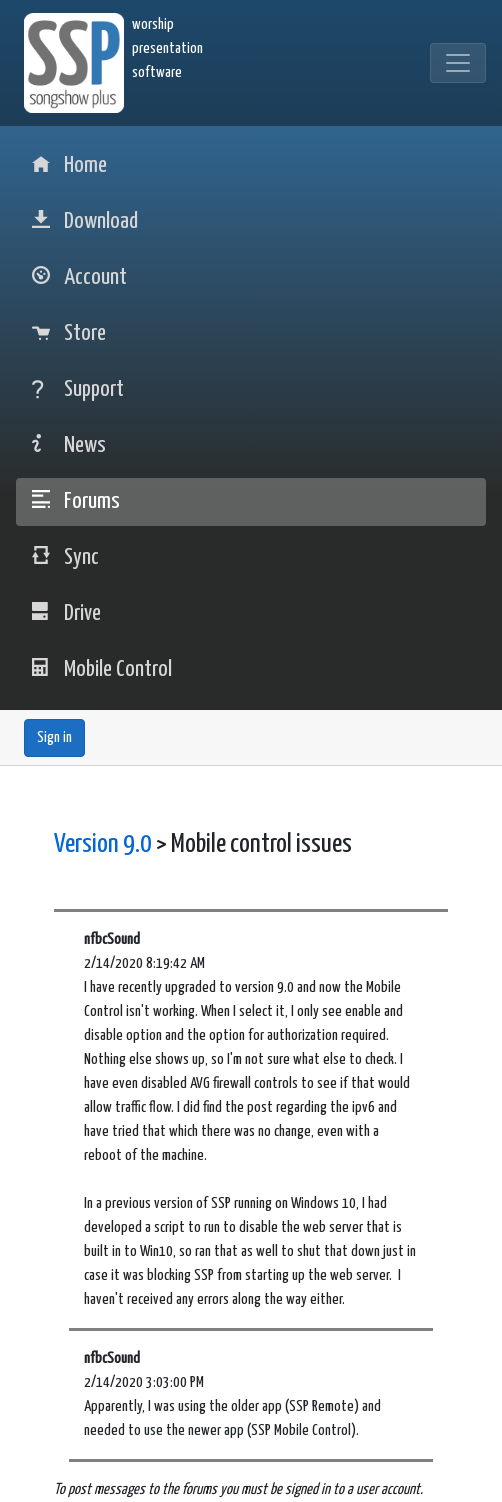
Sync (65, 557)
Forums (76, 501)
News (69, 445)
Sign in (54, 737)
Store (69, 333)
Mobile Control (102, 669)
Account (79, 277)
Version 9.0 (103, 844)
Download (85, 221)
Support (78, 389)
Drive (66, 613)
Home (69, 165)
